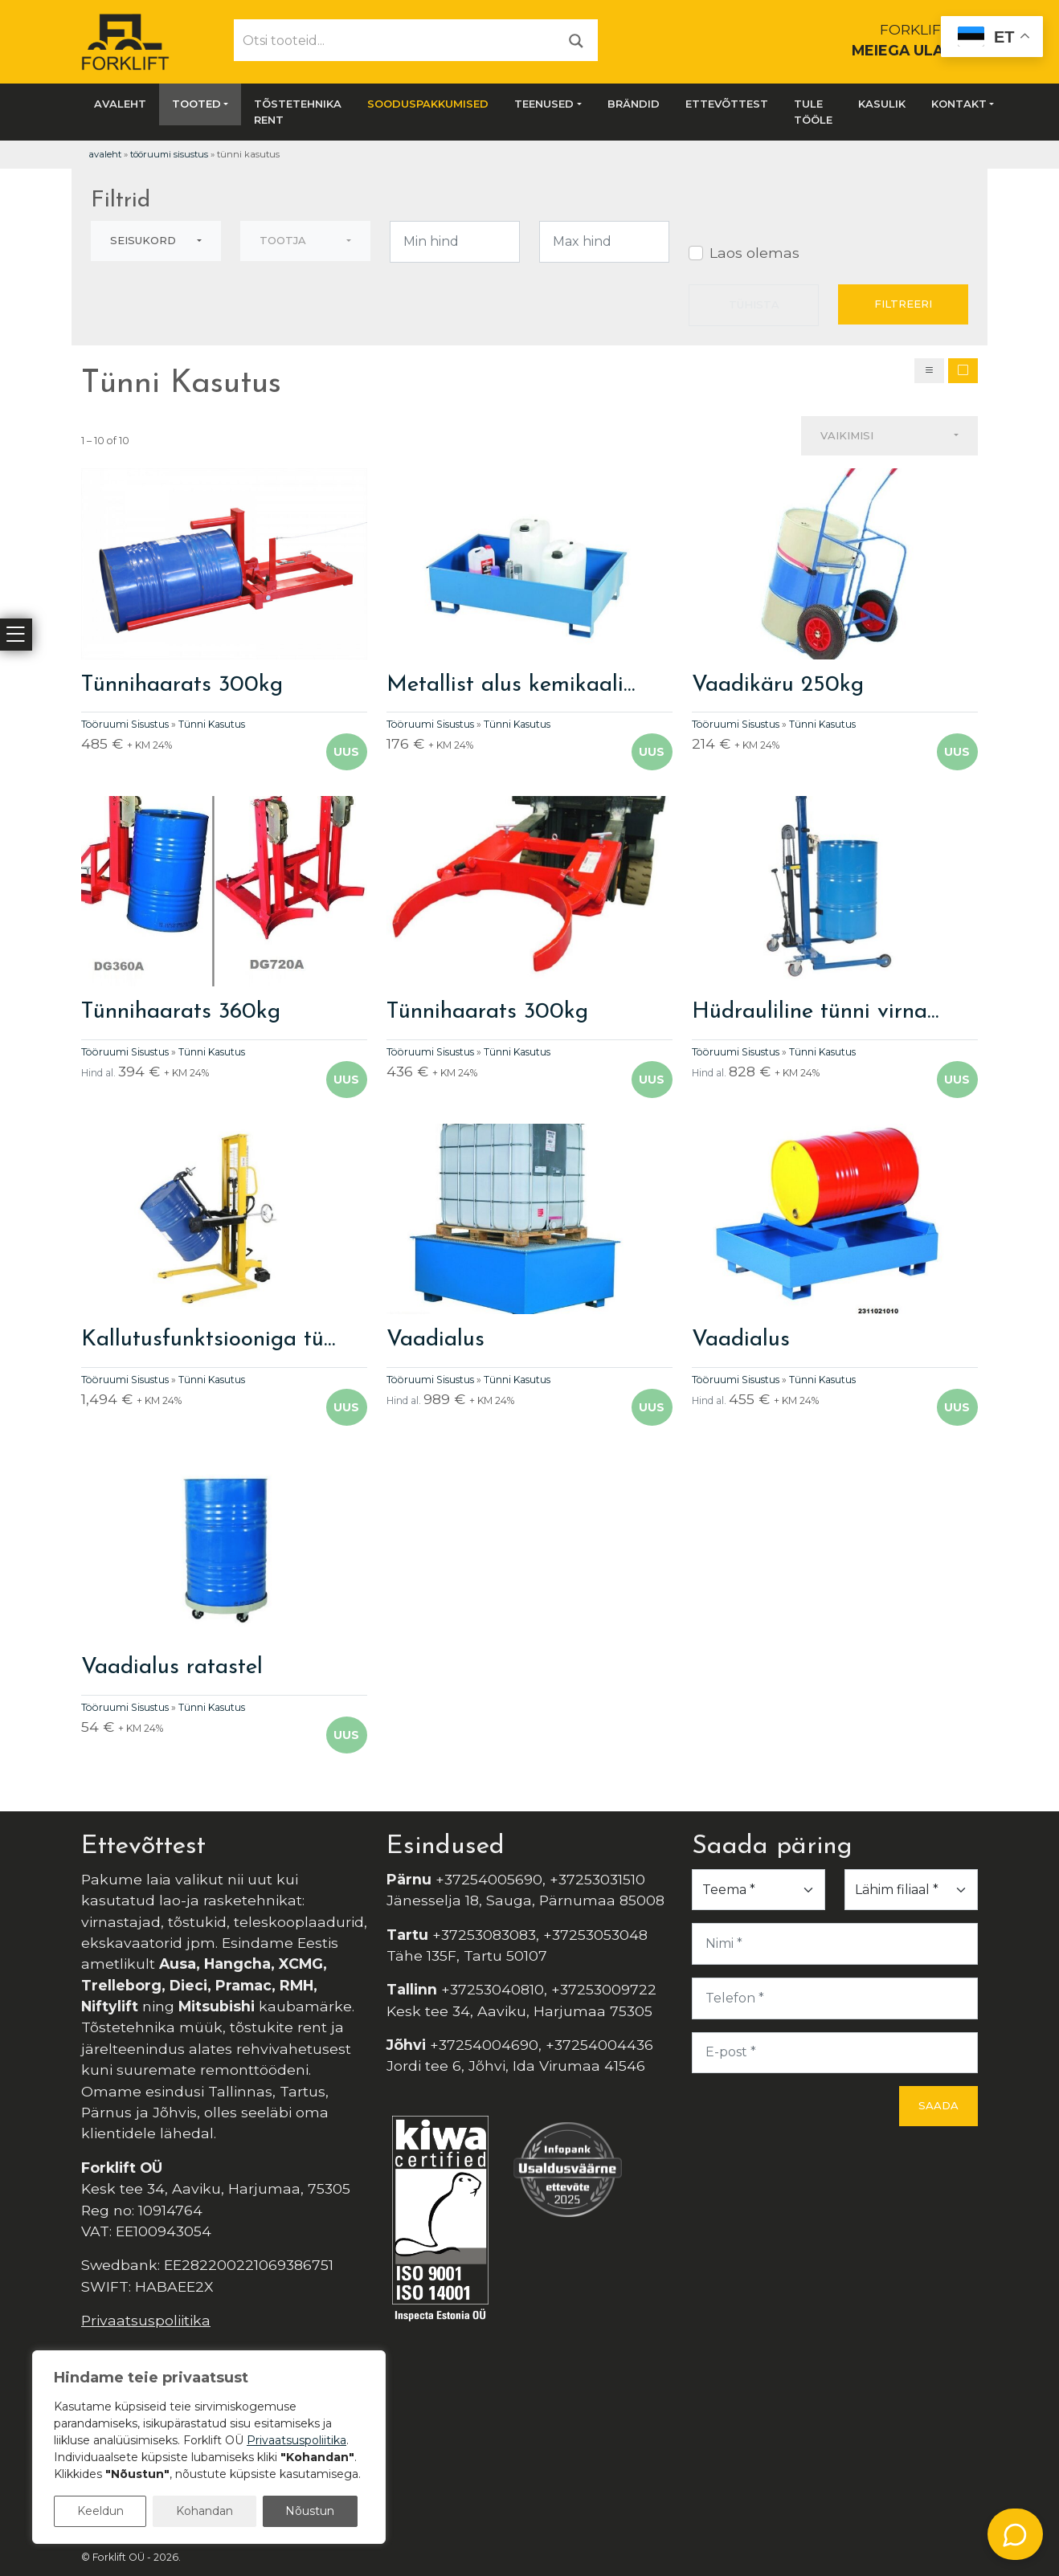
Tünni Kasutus (211, 724)
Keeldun (100, 2511)
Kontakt (959, 103)
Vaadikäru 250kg (778, 685)
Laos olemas (754, 252)
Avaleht (120, 103)
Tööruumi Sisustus (169, 154)
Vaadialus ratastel (172, 1667)
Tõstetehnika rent (297, 111)
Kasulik (882, 103)
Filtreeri (903, 303)
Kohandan (204, 2511)
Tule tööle (813, 111)
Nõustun (309, 2511)
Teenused (544, 103)
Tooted (196, 103)
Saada (938, 2105)
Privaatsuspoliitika (146, 2320)
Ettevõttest (726, 103)
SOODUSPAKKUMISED (428, 103)
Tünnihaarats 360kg (180, 1012)
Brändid (633, 103)
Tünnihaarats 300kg (182, 685)
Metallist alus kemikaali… (510, 685)
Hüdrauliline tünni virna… (815, 1012)
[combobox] (156, 241)
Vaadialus (435, 1340)
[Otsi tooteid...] (395, 40)
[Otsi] (576, 40)
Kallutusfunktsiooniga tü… (208, 1340)
